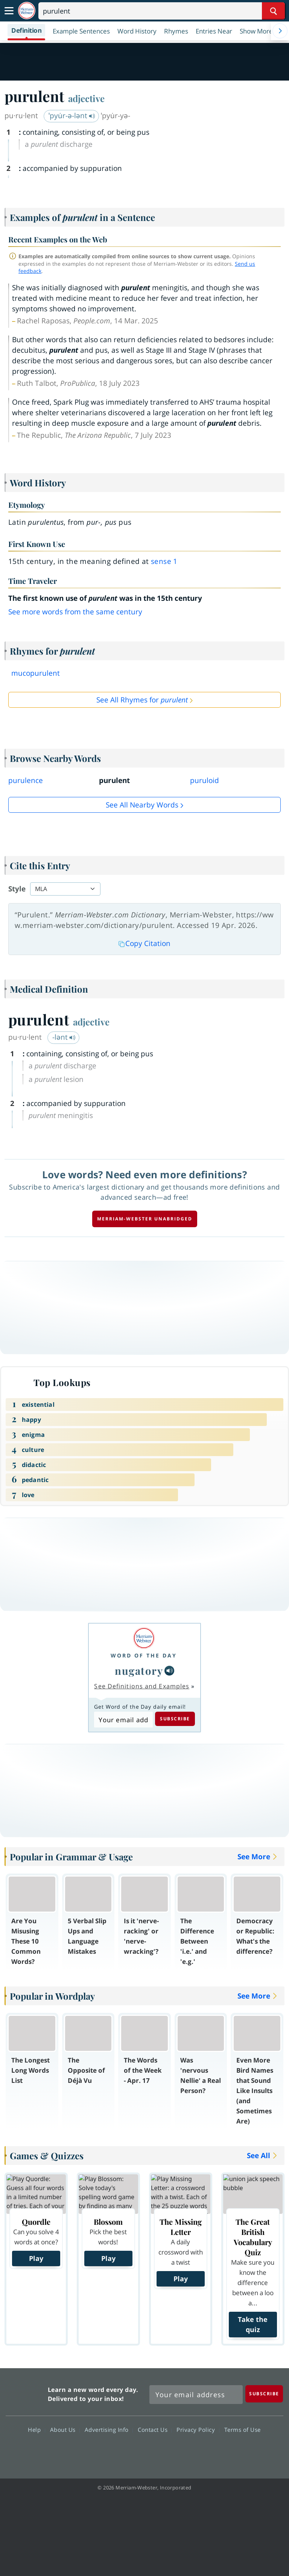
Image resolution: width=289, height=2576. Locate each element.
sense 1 (164, 561)
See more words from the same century (75, 612)
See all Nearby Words (142, 805)
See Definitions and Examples (141, 1686)
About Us (65, 2429)
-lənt (64, 1037)
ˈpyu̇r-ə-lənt (72, 115)
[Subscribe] (264, 2393)
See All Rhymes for (142, 700)
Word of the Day (144, 1655)
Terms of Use (242, 2429)
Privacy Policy (197, 2429)
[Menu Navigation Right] (279, 30)
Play (36, 2258)
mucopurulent (35, 673)
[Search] (161, 11)
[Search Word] (273, 11)
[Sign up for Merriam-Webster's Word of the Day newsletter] (196, 2394)
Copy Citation (144, 943)
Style (17, 889)
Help (36, 2429)
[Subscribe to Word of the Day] (123, 1719)
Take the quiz (253, 2324)
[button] (260, 30)
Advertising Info (109, 2429)
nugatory (139, 1670)
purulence (25, 780)
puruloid (204, 780)
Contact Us (155, 2429)
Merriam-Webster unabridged (144, 1219)
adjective (86, 98)
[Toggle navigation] (9, 11)
